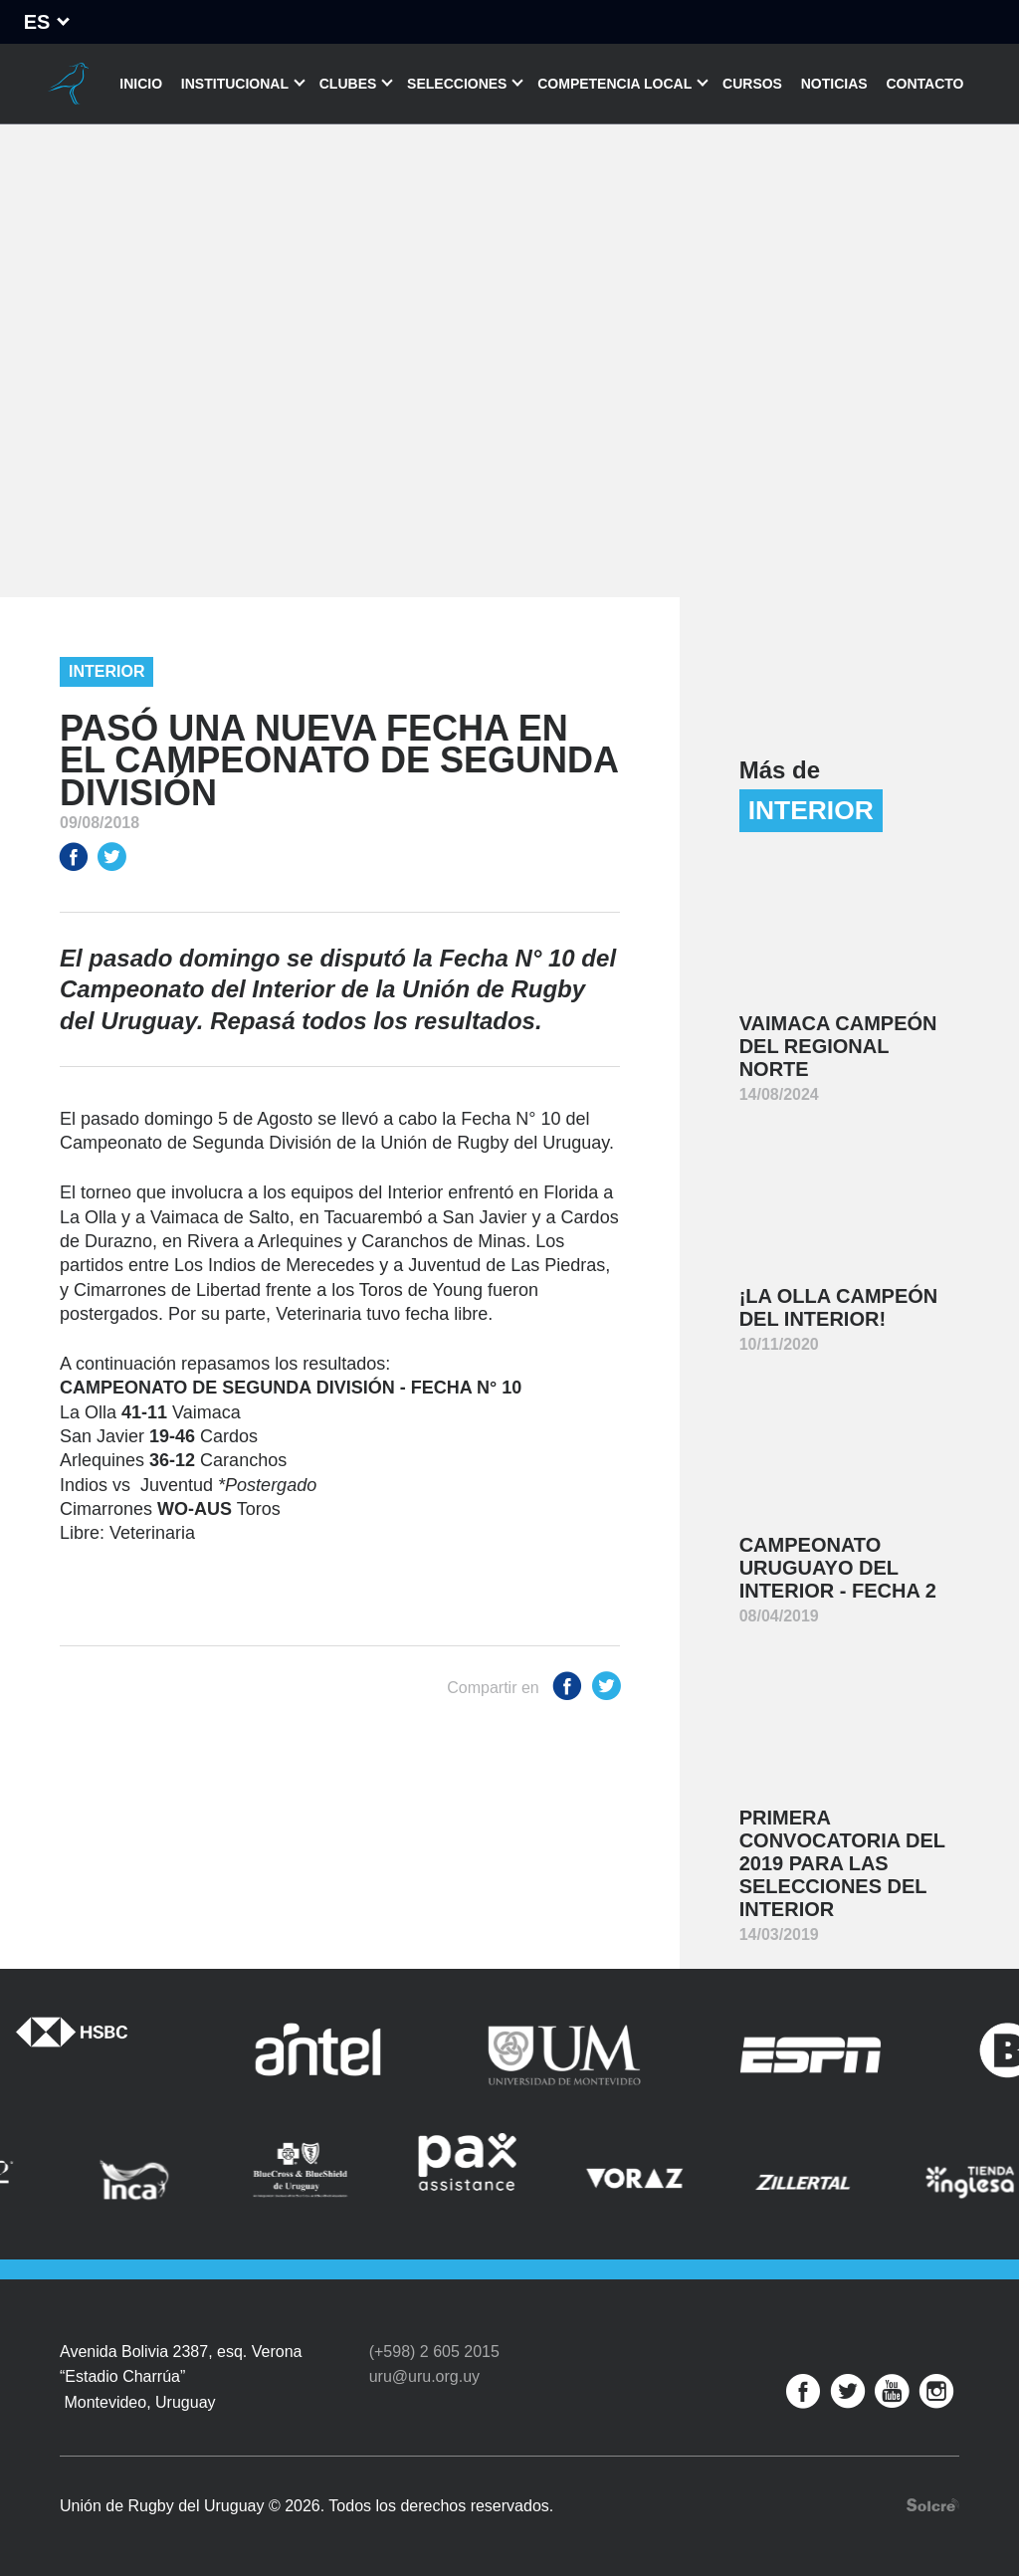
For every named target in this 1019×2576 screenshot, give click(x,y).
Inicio (140, 84)
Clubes (348, 84)
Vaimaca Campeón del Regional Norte (838, 1046)
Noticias (834, 84)
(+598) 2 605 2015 (434, 2351)
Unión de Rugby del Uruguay (69, 84)
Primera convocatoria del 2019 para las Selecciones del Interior (842, 1863)
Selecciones (457, 84)
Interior (106, 671)
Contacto (924, 84)
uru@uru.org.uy (424, 2376)
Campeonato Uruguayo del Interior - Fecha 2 (837, 1568)
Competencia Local (614, 84)
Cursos (752, 84)
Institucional (235, 84)
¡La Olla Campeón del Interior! (838, 1307)
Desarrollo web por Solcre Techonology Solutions (933, 2504)
